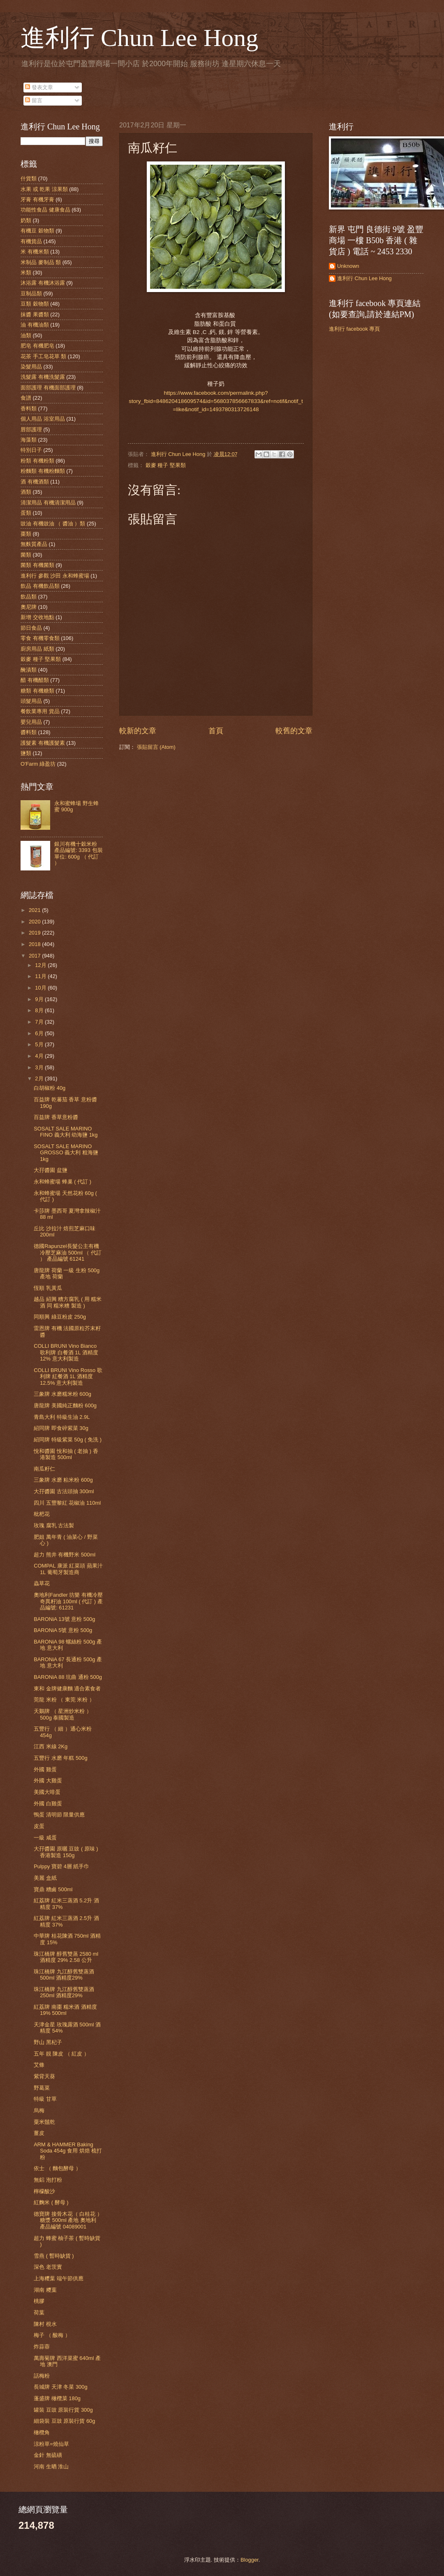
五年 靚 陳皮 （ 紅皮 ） (61, 2054)
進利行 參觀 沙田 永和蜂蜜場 (55, 576)
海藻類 (29, 440)
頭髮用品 (31, 701)
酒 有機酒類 (35, 482)
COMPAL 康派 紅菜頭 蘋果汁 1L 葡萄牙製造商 (68, 1569)
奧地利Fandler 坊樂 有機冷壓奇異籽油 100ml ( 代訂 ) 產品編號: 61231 (68, 1601)
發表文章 (39, 87)
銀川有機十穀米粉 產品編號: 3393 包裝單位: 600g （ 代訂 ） (78, 853)
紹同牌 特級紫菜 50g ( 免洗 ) (68, 1439)
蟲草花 (42, 1583)
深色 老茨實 (48, 2267)
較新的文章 (137, 731)
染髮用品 (31, 367)
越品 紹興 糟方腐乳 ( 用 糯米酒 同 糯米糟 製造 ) (68, 1302)
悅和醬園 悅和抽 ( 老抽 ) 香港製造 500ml (66, 1454)
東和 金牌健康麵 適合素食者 (67, 1688)
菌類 (26, 555)
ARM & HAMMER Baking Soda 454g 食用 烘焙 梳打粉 (68, 2150)
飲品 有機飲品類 (40, 586)
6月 (40, 1033)
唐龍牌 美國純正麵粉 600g (65, 1405)
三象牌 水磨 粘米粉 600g (63, 1480)
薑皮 (39, 2133)
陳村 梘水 (45, 2324)
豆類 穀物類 (35, 304)
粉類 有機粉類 (37, 461)
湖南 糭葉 (45, 2290)
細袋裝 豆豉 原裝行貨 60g (64, 2421)
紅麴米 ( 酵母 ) (51, 2202)
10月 (41, 988)
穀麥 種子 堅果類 (166, 465)
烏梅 (39, 2110)
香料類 (29, 408)
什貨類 (29, 178)
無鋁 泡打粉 (48, 2180)
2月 (40, 1078)
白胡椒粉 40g (49, 1088)
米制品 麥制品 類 (41, 262)
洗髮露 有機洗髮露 (43, 377)
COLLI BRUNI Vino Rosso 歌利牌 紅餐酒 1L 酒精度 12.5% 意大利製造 (68, 1376)
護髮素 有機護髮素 (43, 743)
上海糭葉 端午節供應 (58, 2278)
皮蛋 (39, 1826)
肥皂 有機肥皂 (37, 346)
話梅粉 (42, 2376)
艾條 (39, 2065)
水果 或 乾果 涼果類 (44, 189)
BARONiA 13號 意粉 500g (64, 1619)
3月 (40, 1067)
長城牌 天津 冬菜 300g (60, 2387)
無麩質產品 (34, 544)
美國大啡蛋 (47, 1792)
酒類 (26, 492)
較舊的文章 (293, 731)
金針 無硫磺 (48, 2455)
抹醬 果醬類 (35, 314)
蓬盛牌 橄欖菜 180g (57, 2398)
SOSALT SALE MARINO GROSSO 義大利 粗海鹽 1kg (66, 1152)
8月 (40, 1010)
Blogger (249, 2560)
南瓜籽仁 (44, 1469)
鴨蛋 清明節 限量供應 (59, 1815)
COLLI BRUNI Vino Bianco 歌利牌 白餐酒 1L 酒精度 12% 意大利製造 (66, 1352)
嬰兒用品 (31, 722)
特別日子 (31, 450)
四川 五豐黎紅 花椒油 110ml (67, 1503)
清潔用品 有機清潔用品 (48, 503)
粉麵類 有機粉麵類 (43, 471)
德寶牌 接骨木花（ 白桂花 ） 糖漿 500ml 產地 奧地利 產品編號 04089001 (68, 2220)
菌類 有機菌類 (37, 565)
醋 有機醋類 (35, 680)
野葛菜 (42, 2088)
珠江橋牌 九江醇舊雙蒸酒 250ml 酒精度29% (64, 1992)
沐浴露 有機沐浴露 (43, 283)
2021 (35, 910)
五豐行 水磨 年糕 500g (60, 1758)
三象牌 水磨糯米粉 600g (62, 1394)
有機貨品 (31, 241)
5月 (40, 1044)
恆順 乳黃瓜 (48, 1288)
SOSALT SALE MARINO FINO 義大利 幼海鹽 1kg (65, 1132)
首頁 (215, 731)
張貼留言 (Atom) (156, 747)
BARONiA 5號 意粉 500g (63, 1630)
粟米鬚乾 (44, 2122)
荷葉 (39, 2312)
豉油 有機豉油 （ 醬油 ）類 (53, 523)
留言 (33, 100)
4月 (40, 1056)
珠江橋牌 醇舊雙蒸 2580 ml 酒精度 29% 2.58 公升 (66, 1957)
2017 (35, 956)
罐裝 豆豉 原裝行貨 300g (63, 2410)
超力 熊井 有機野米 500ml (64, 1555)
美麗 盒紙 (45, 1878)
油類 (26, 335)
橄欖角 (42, 2432)
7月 (40, 1022)
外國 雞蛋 (45, 1769)
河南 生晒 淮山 (51, 2466)
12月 (41, 965)
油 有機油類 (35, 325)
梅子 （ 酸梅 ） (52, 2335)
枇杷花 (42, 1514)
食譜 (26, 398)
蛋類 (26, 513)
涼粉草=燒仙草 (51, 2444)
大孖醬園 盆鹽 (50, 1170)
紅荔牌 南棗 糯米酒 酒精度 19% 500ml (65, 2010)
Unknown (348, 266)
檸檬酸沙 (44, 2191)
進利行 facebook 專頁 (354, 329)
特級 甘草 (45, 2099)
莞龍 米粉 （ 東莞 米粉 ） (64, 1700)
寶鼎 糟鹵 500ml (53, 1889)
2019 (35, 933)
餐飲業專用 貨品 (40, 711)
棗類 (26, 534)
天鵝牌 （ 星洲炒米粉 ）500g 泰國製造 (63, 1714)
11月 (41, 976)
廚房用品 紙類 (37, 649)
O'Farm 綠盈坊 (38, 764)
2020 (35, 922)
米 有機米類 (35, 252)
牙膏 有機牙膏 (37, 199)
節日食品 (31, 628)
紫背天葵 (44, 2076)
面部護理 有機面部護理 (48, 387)
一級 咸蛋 (45, 1838)
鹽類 (26, 753)
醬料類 (29, 732)
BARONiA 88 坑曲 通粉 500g (68, 1677)
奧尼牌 (29, 607)
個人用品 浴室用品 (43, 419)
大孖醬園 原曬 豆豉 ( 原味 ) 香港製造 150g (66, 1852)
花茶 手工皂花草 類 (43, 356)
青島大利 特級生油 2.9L (62, 1417)
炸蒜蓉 (42, 2346)
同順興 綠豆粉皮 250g (60, 1317)
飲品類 (29, 597)
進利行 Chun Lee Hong (139, 37)
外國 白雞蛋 (48, 1803)
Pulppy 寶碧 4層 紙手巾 (61, 1866)
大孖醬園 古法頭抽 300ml (64, 1491)
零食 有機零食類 (40, 638)
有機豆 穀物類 (37, 231)
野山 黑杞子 (48, 2042)
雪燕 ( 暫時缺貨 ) (54, 2256)
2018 (35, 944)
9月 (40, 999)
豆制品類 (31, 293)
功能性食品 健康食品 (45, 210)
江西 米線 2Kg (50, 1746)
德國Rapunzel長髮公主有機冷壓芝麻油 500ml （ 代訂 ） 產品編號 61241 (68, 1252)
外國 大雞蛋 (48, 1780)
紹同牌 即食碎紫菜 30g (61, 1428)
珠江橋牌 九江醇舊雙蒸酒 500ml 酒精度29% (64, 1974)
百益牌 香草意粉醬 (56, 1117)
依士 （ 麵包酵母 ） (57, 2168)
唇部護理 (31, 429)
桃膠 (39, 2301)
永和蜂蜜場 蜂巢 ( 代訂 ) (62, 1182)
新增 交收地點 (37, 617)
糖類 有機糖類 (37, 691)
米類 (26, 272)
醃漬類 (29, 670)
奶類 (26, 220)
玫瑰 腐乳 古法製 (54, 1525)
